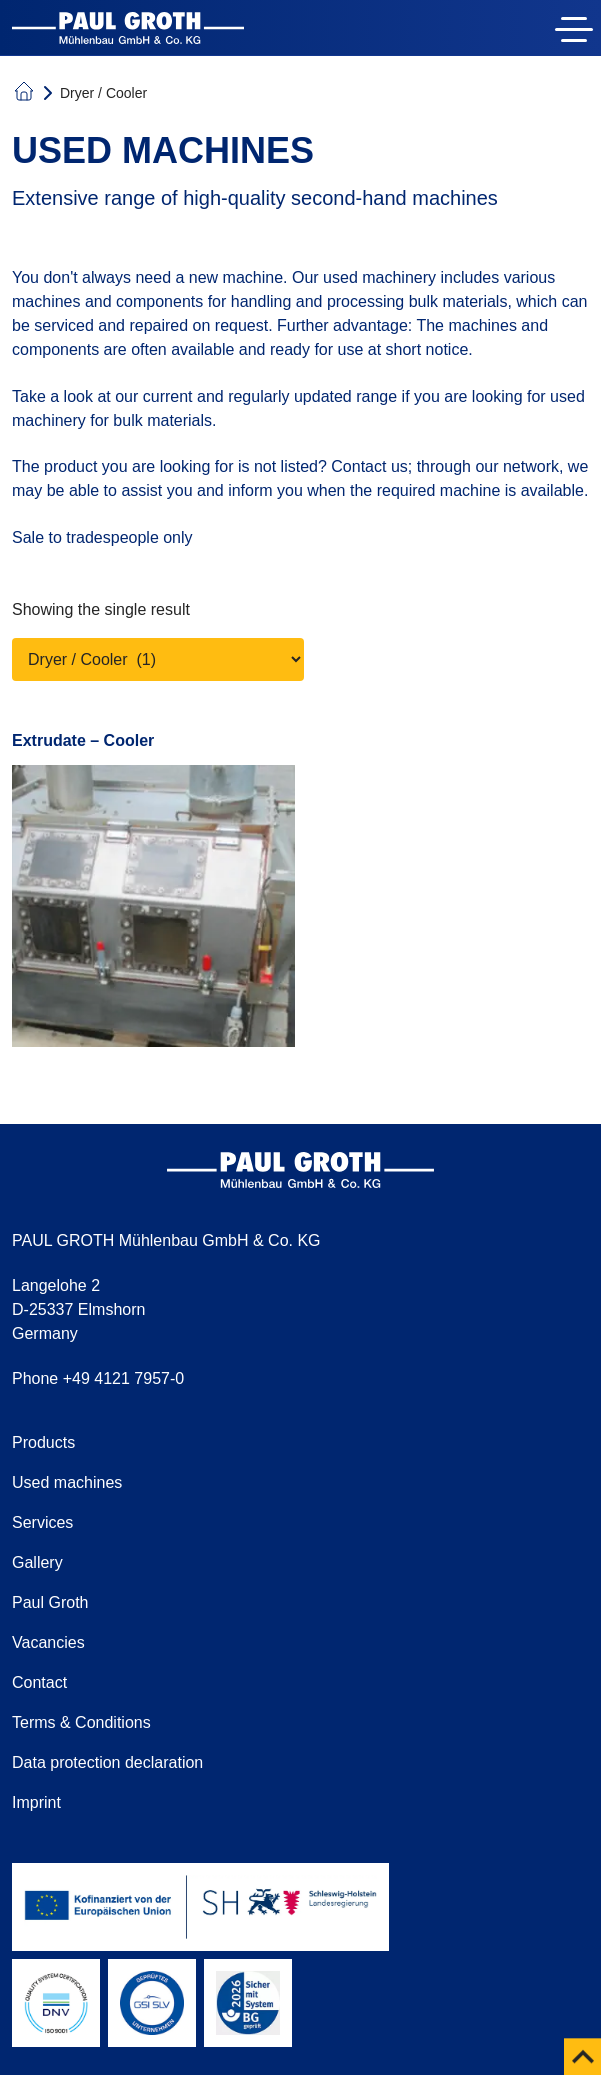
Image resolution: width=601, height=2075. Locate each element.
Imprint (36, 1802)
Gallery (37, 1562)
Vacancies (48, 1642)
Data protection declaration (107, 1762)
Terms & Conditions (81, 1722)
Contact (39, 1682)
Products (43, 1442)
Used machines (67, 1482)
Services (42, 1522)
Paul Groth (50, 1602)
